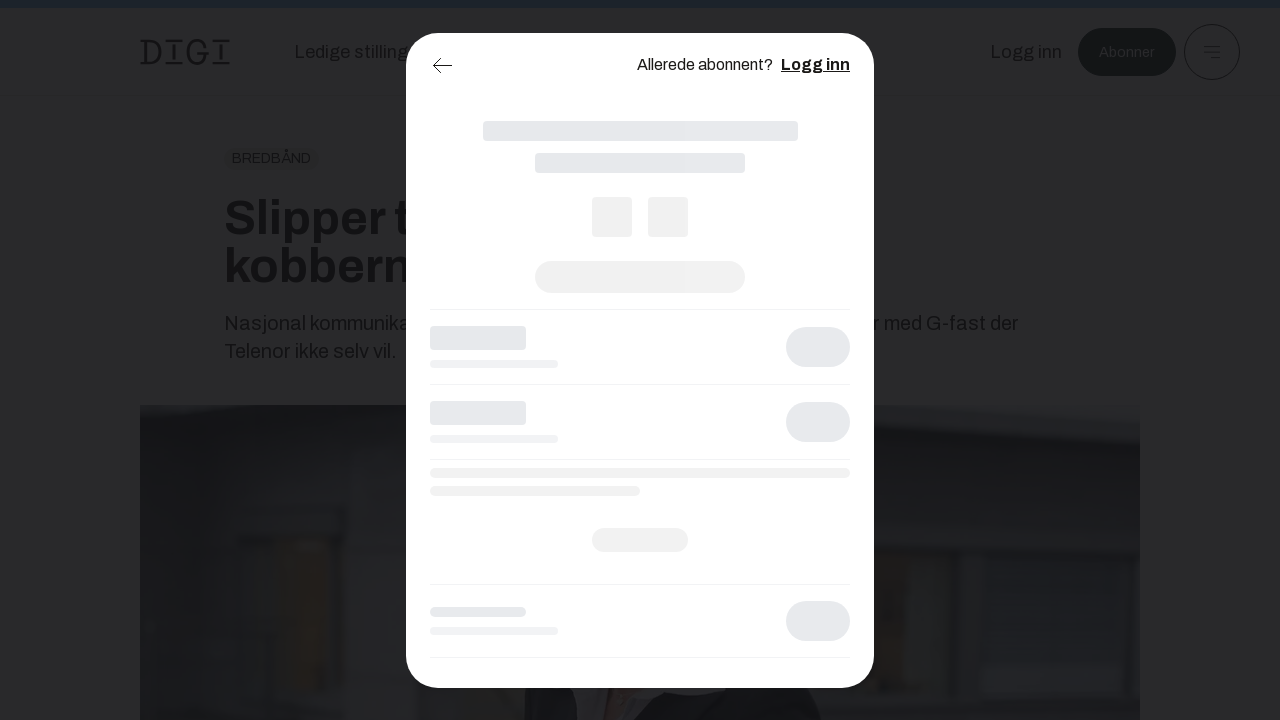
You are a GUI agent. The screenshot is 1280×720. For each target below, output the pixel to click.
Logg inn (815, 64)
